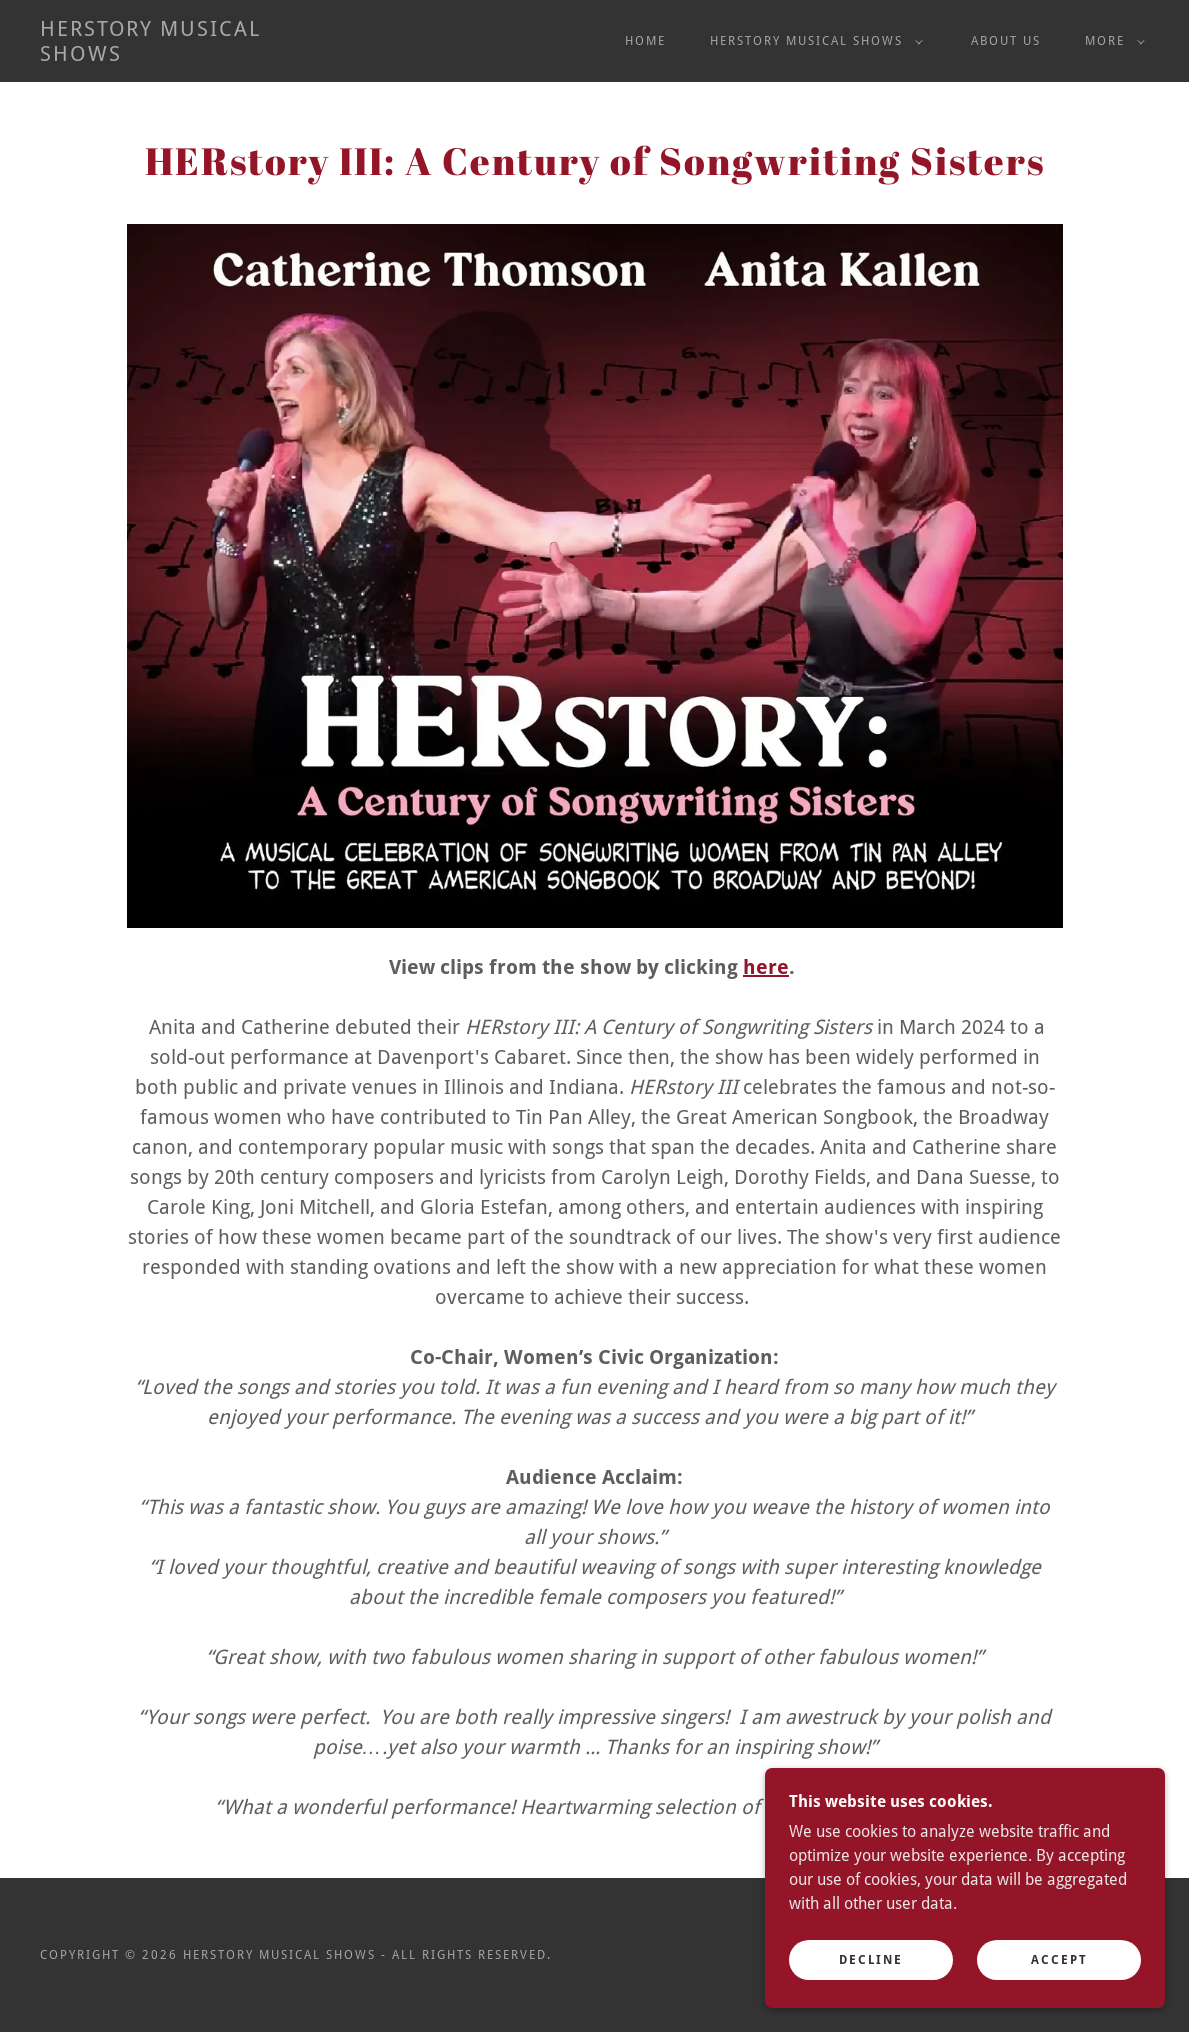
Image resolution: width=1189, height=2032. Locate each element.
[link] (190, 55)
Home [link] (645, 41)
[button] (812, 41)
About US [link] (1006, 41)
